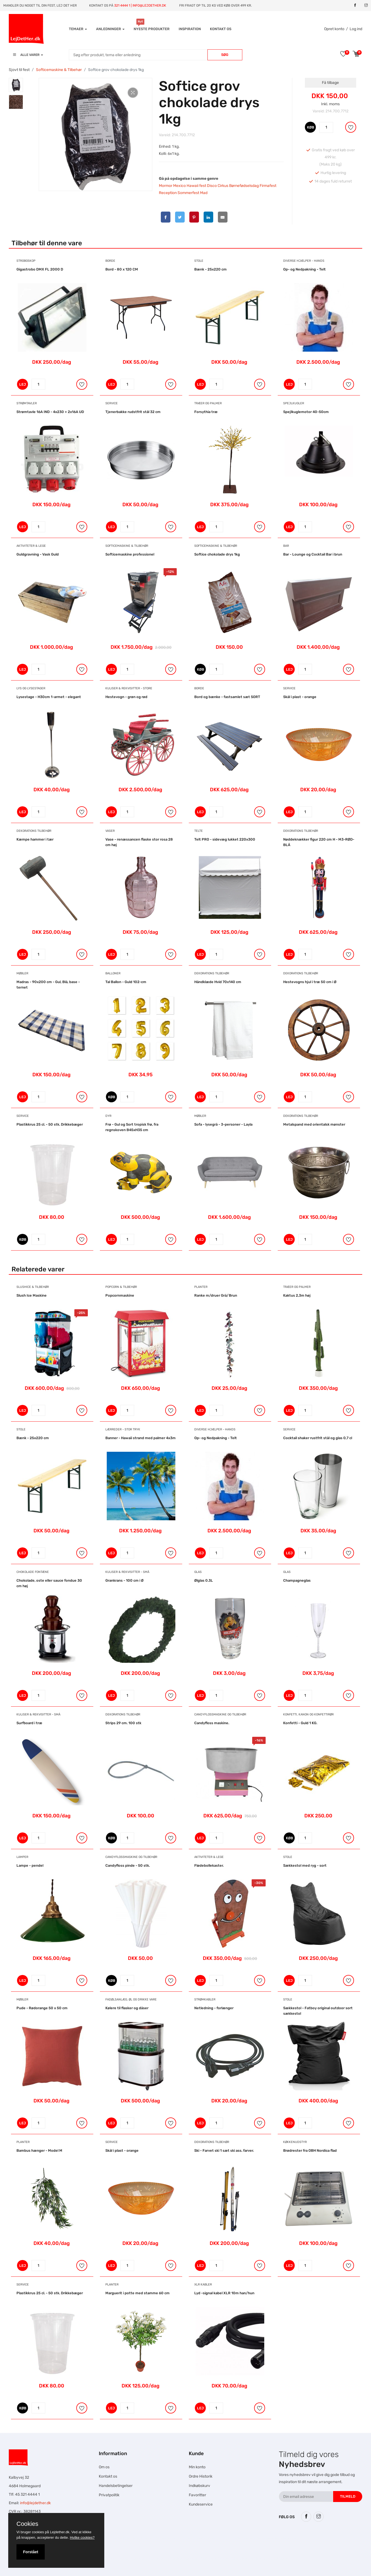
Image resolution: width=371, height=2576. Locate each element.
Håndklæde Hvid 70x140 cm (217, 982)
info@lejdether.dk (35, 2503)
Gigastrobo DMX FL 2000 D (39, 269)
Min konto (197, 2467)
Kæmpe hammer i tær (35, 839)
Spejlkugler (293, 403)
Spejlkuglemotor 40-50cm (306, 412)
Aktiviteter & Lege (31, 546)
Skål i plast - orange (299, 697)
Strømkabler (204, 1999)
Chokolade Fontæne (32, 1572)
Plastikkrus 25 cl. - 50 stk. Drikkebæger (49, 1124)
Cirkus (223, 185)
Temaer (78, 29)
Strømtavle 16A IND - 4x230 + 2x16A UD (50, 412)
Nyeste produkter (152, 29)
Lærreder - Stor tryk (122, 1429)
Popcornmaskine (119, 1295)
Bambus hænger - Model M (39, 2150)
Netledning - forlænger (214, 2008)
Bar (286, 546)
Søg (224, 55)
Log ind (356, 29)
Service (111, 403)
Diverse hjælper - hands (303, 261)
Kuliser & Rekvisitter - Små (127, 1572)
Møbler (22, 973)
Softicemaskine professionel (129, 554)
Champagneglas (297, 1580)
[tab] (16, 85)
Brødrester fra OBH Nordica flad (310, 2150)
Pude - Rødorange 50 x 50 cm (42, 2008)
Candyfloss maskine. (211, 1723)
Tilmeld (347, 2496)
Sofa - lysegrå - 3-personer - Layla (223, 1124)
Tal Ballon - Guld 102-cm (125, 982)
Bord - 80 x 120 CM (121, 269)
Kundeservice (201, 2504)
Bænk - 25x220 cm (210, 269)
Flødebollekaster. (209, 1865)
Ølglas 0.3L (203, 1580)
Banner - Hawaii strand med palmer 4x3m (140, 1438)
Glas (198, 1572)
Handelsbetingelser (116, 2485)
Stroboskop (25, 261)
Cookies (27, 2524)
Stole (198, 261)
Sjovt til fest (19, 69)
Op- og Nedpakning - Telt (304, 269)
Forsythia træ (206, 412)
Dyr (108, 1116)
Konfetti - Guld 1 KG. (300, 1723)
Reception (168, 192)
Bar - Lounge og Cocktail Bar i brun (312, 554)
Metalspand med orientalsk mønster (314, 1124)
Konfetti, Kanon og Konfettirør (308, 1714)
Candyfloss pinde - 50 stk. (127, 1865)
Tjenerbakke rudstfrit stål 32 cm (133, 412)
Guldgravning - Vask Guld (37, 554)
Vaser (110, 831)
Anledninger (110, 29)
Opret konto (334, 29)
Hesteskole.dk (123, 2538)
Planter (200, 1287)
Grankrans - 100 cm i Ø (124, 1580)
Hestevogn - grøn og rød (126, 697)
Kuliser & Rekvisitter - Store (128, 688)
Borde (110, 261)
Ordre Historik (200, 2476)
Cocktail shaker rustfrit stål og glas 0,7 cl (317, 1438)
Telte (198, 831)
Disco (212, 185)
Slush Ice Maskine (31, 1295)
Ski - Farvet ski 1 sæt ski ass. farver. (224, 2150)
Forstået (30, 2552)
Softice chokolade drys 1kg (217, 554)
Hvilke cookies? (82, 2537)
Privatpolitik (109, 2495)
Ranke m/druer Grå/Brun (215, 1295)
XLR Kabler (203, 2284)
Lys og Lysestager (30, 688)
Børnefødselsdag (244, 185)
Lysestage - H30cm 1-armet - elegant (48, 697)
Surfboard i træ (29, 1723)
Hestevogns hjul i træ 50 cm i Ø (309, 982)
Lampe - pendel (29, 1865)
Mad (203, 192)
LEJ (22, 384)
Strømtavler (26, 403)
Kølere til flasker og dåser (126, 2008)
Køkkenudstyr (295, 2142)
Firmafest (268, 185)
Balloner (112, 973)
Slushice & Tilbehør (32, 1287)
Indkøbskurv (199, 2485)
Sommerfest (188, 192)
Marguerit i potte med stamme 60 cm (137, 2293)
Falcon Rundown (132, 2558)
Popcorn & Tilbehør (121, 1287)
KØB (310, 127)
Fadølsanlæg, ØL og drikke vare (131, 1999)
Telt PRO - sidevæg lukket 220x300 (224, 839)
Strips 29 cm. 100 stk (123, 1723)
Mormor (165, 185)
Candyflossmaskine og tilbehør (220, 1714)
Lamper (22, 1857)
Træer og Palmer (208, 403)
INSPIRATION (190, 29)
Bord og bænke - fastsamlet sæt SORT (227, 697)
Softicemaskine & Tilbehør (59, 69)
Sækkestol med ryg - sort (305, 1865)
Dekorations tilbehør (33, 831)
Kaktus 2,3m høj (297, 1295)
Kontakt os (220, 29)
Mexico (179, 185)
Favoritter (197, 2495)
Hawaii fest (196, 185)
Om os (104, 2467)
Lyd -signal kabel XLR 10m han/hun (224, 2293)
